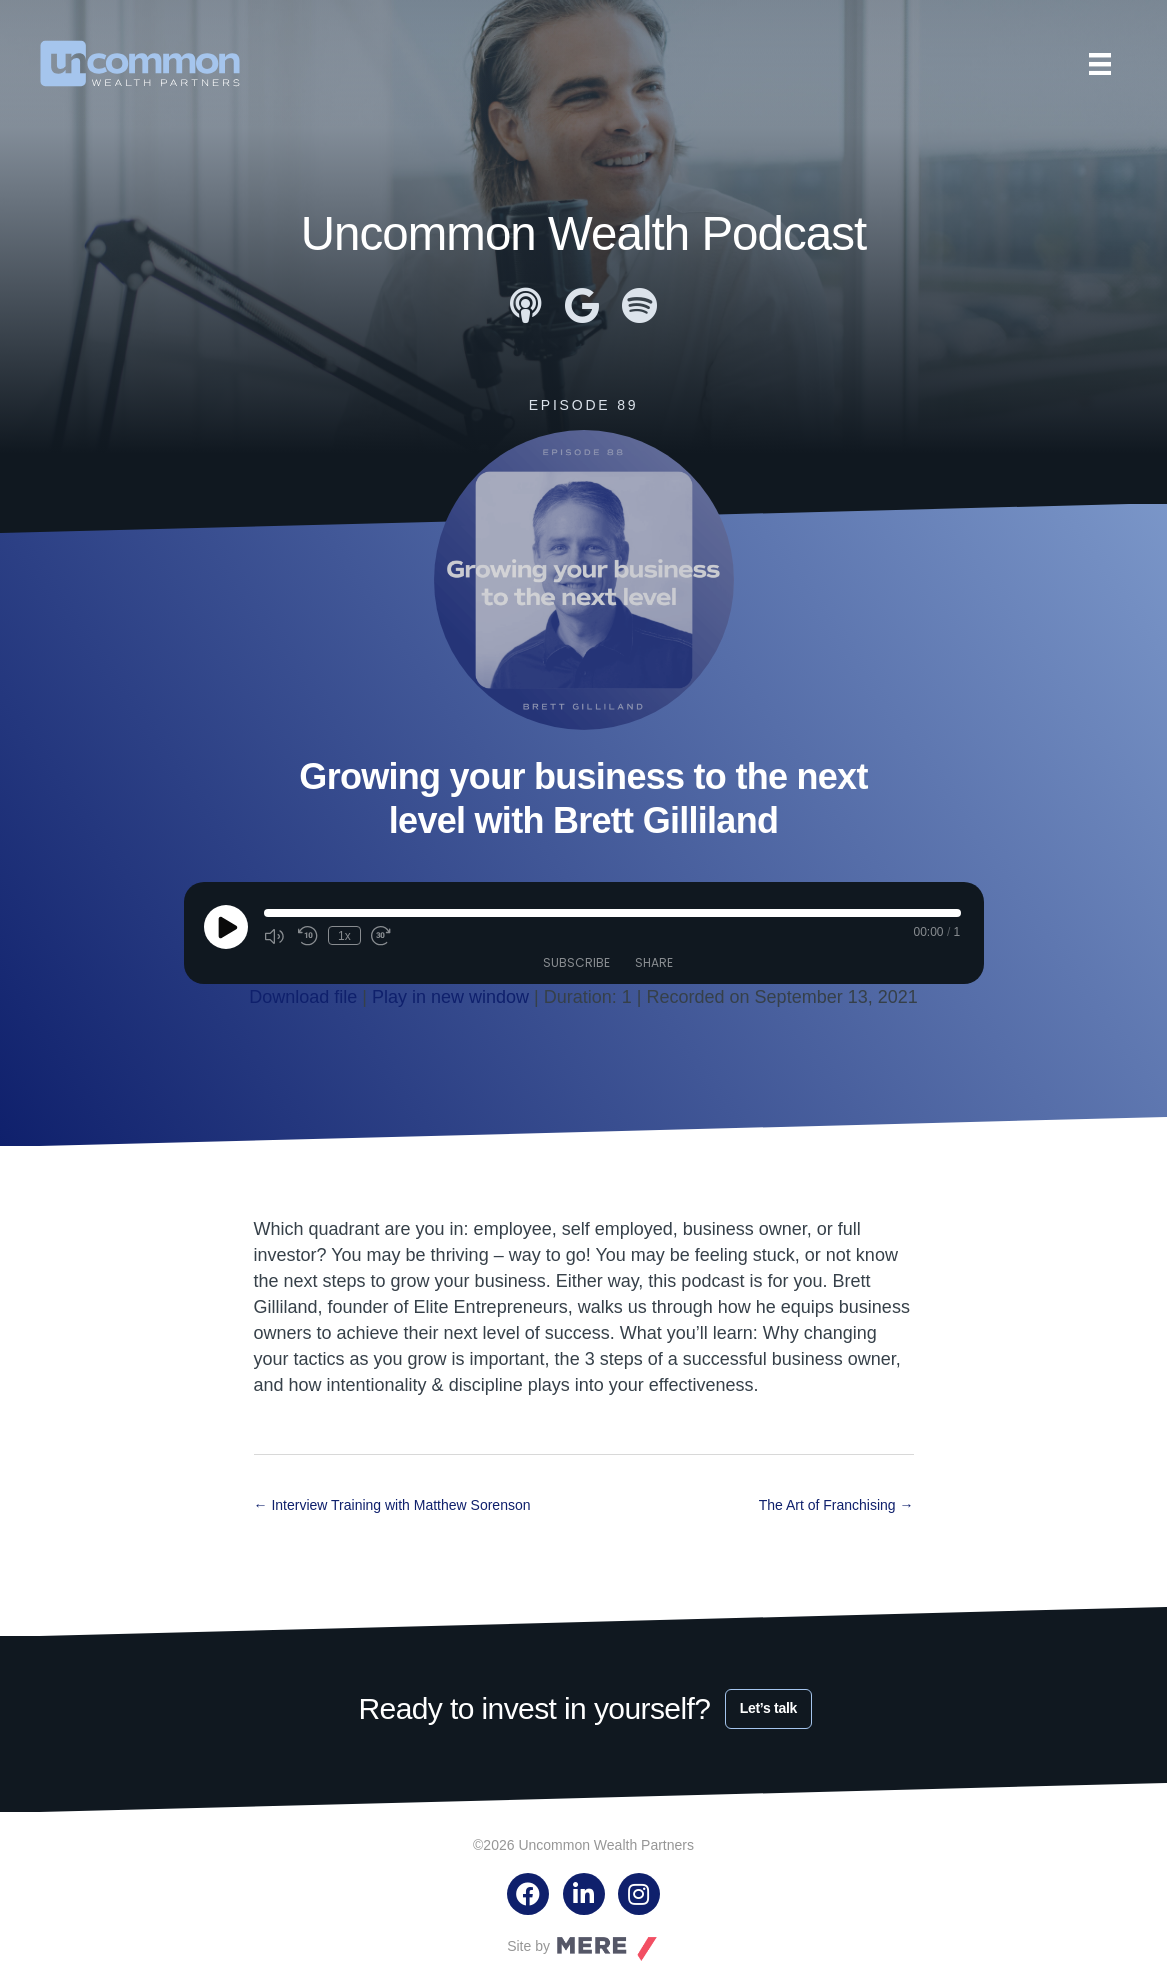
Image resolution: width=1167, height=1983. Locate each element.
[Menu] (1100, 64)
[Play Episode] (226, 926)
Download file (303, 996)
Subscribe (576, 961)
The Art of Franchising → (836, 1505)
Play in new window (450, 996)
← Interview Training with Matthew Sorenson (392, 1505)
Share (654, 961)
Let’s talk (768, 1707)
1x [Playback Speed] (344, 935)
